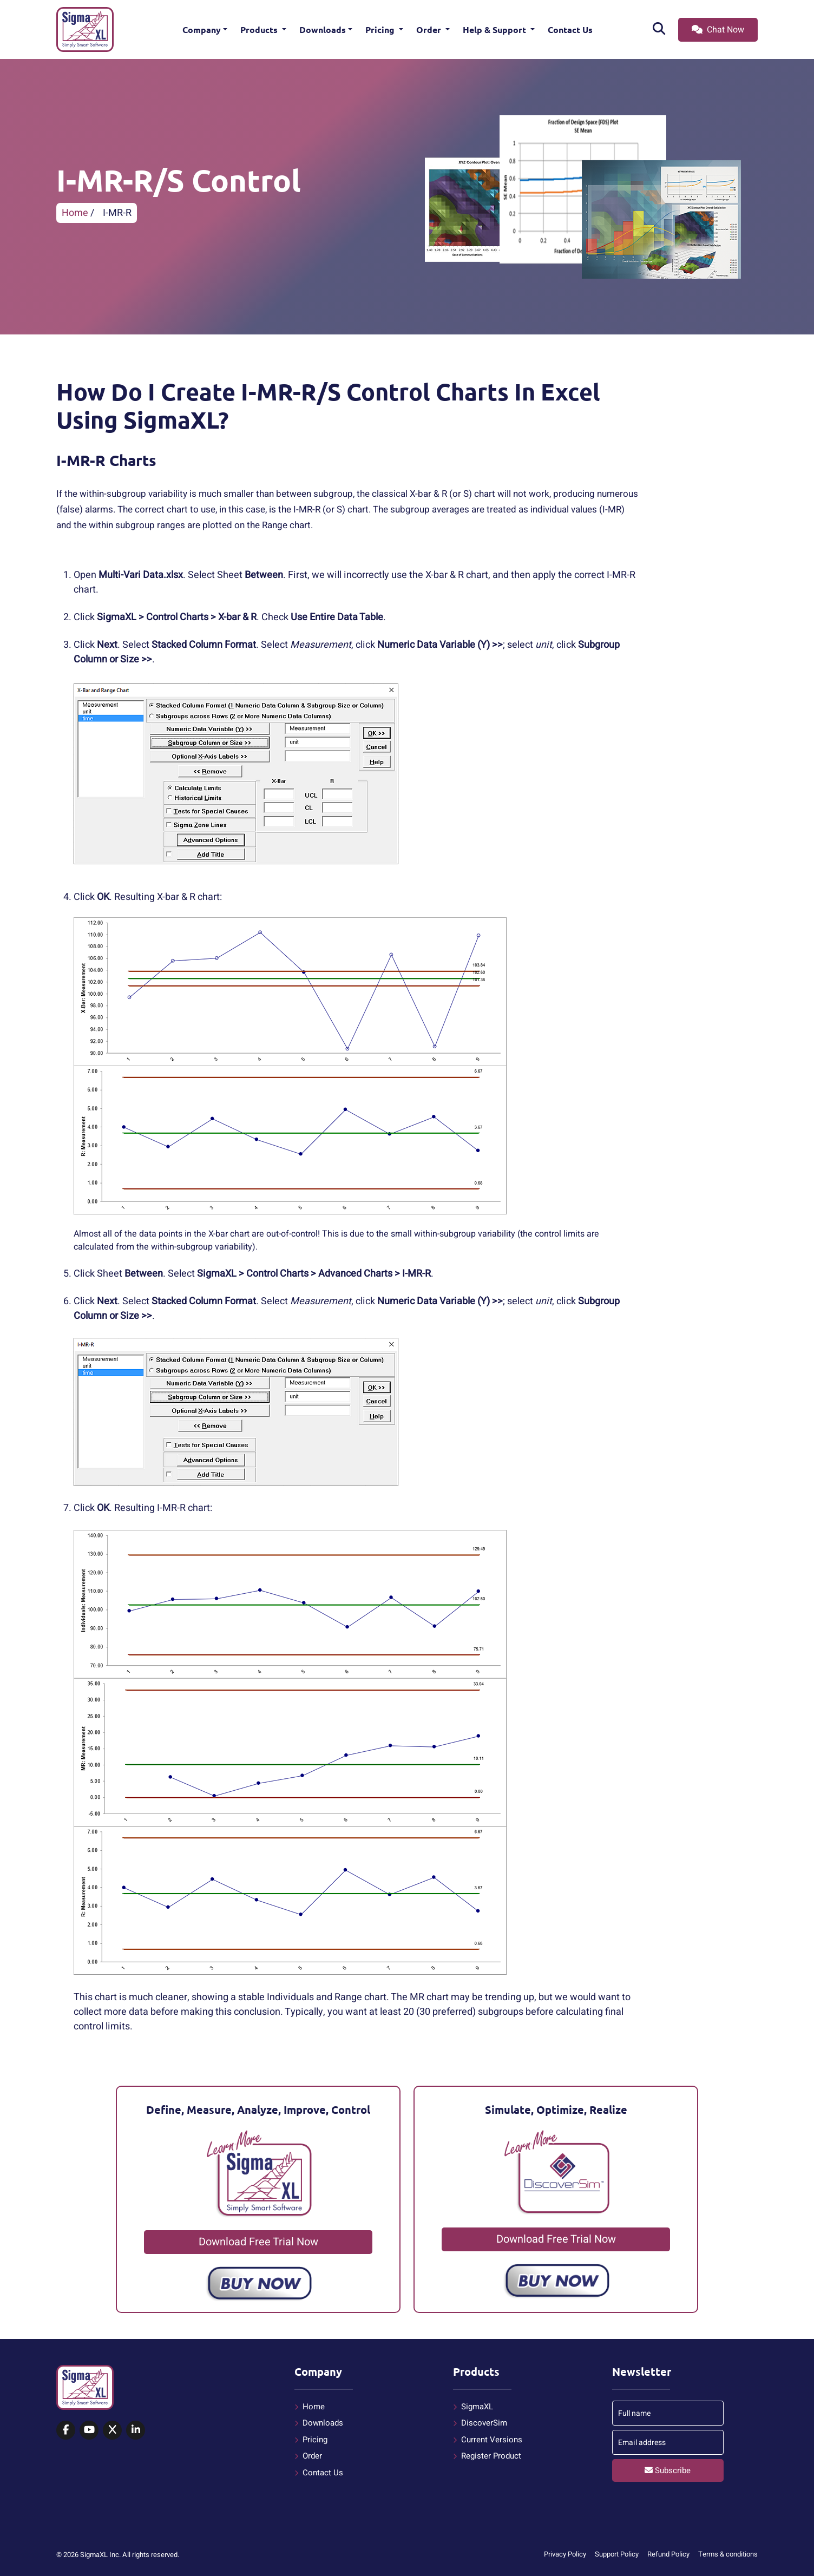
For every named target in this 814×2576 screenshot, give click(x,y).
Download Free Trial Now (258, 2242)
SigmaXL (477, 2407)
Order (429, 29)
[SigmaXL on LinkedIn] (135, 2430)
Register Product (491, 2456)
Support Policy (617, 2554)
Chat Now (718, 29)
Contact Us (570, 29)
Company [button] (201, 29)
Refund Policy (668, 2554)
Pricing (381, 29)
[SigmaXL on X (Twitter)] (112, 2430)
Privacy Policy (565, 2554)
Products (260, 29)
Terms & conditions (728, 2554)
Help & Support (495, 29)
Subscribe (668, 2470)
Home (75, 213)
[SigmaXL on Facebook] (65, 2430)
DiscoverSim (484, 2423)
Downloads (322, 29)
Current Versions (491, 2440)
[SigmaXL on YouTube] (89, 2430)
